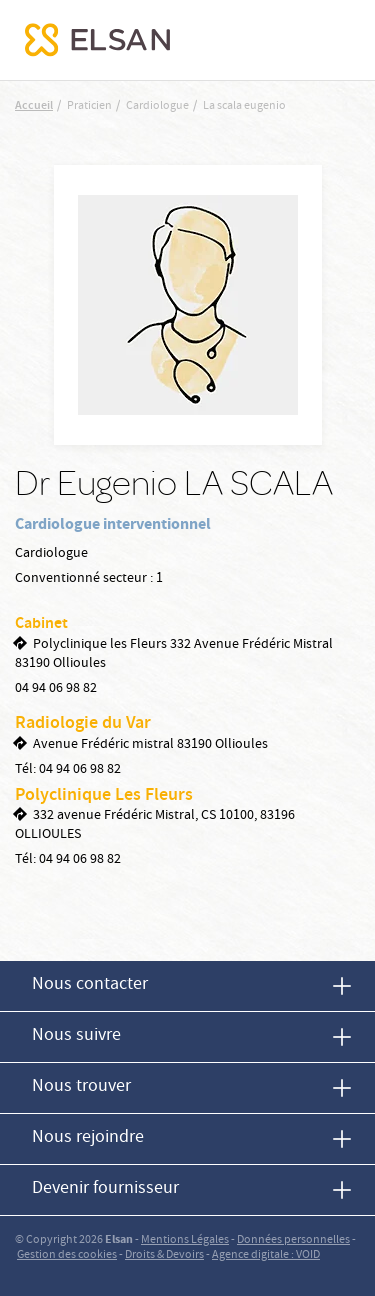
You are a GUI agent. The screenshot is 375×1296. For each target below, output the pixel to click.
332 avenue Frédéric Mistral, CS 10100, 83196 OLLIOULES (155, 825)
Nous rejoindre (88, 1138)
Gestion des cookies (67, 1255)
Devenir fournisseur (105, 1189)
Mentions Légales (185, 1240)
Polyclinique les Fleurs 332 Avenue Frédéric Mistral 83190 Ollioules (174, 654)
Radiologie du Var (83, 724)
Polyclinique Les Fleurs (104, 796)
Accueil (34, 106)
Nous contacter (90, 985)
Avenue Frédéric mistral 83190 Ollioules (150, 745)
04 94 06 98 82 (56, 689)
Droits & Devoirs (164, 1255)
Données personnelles (293, 1240)
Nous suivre (76, 1036)
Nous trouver (81, 1087)
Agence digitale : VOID (266, 1255)
